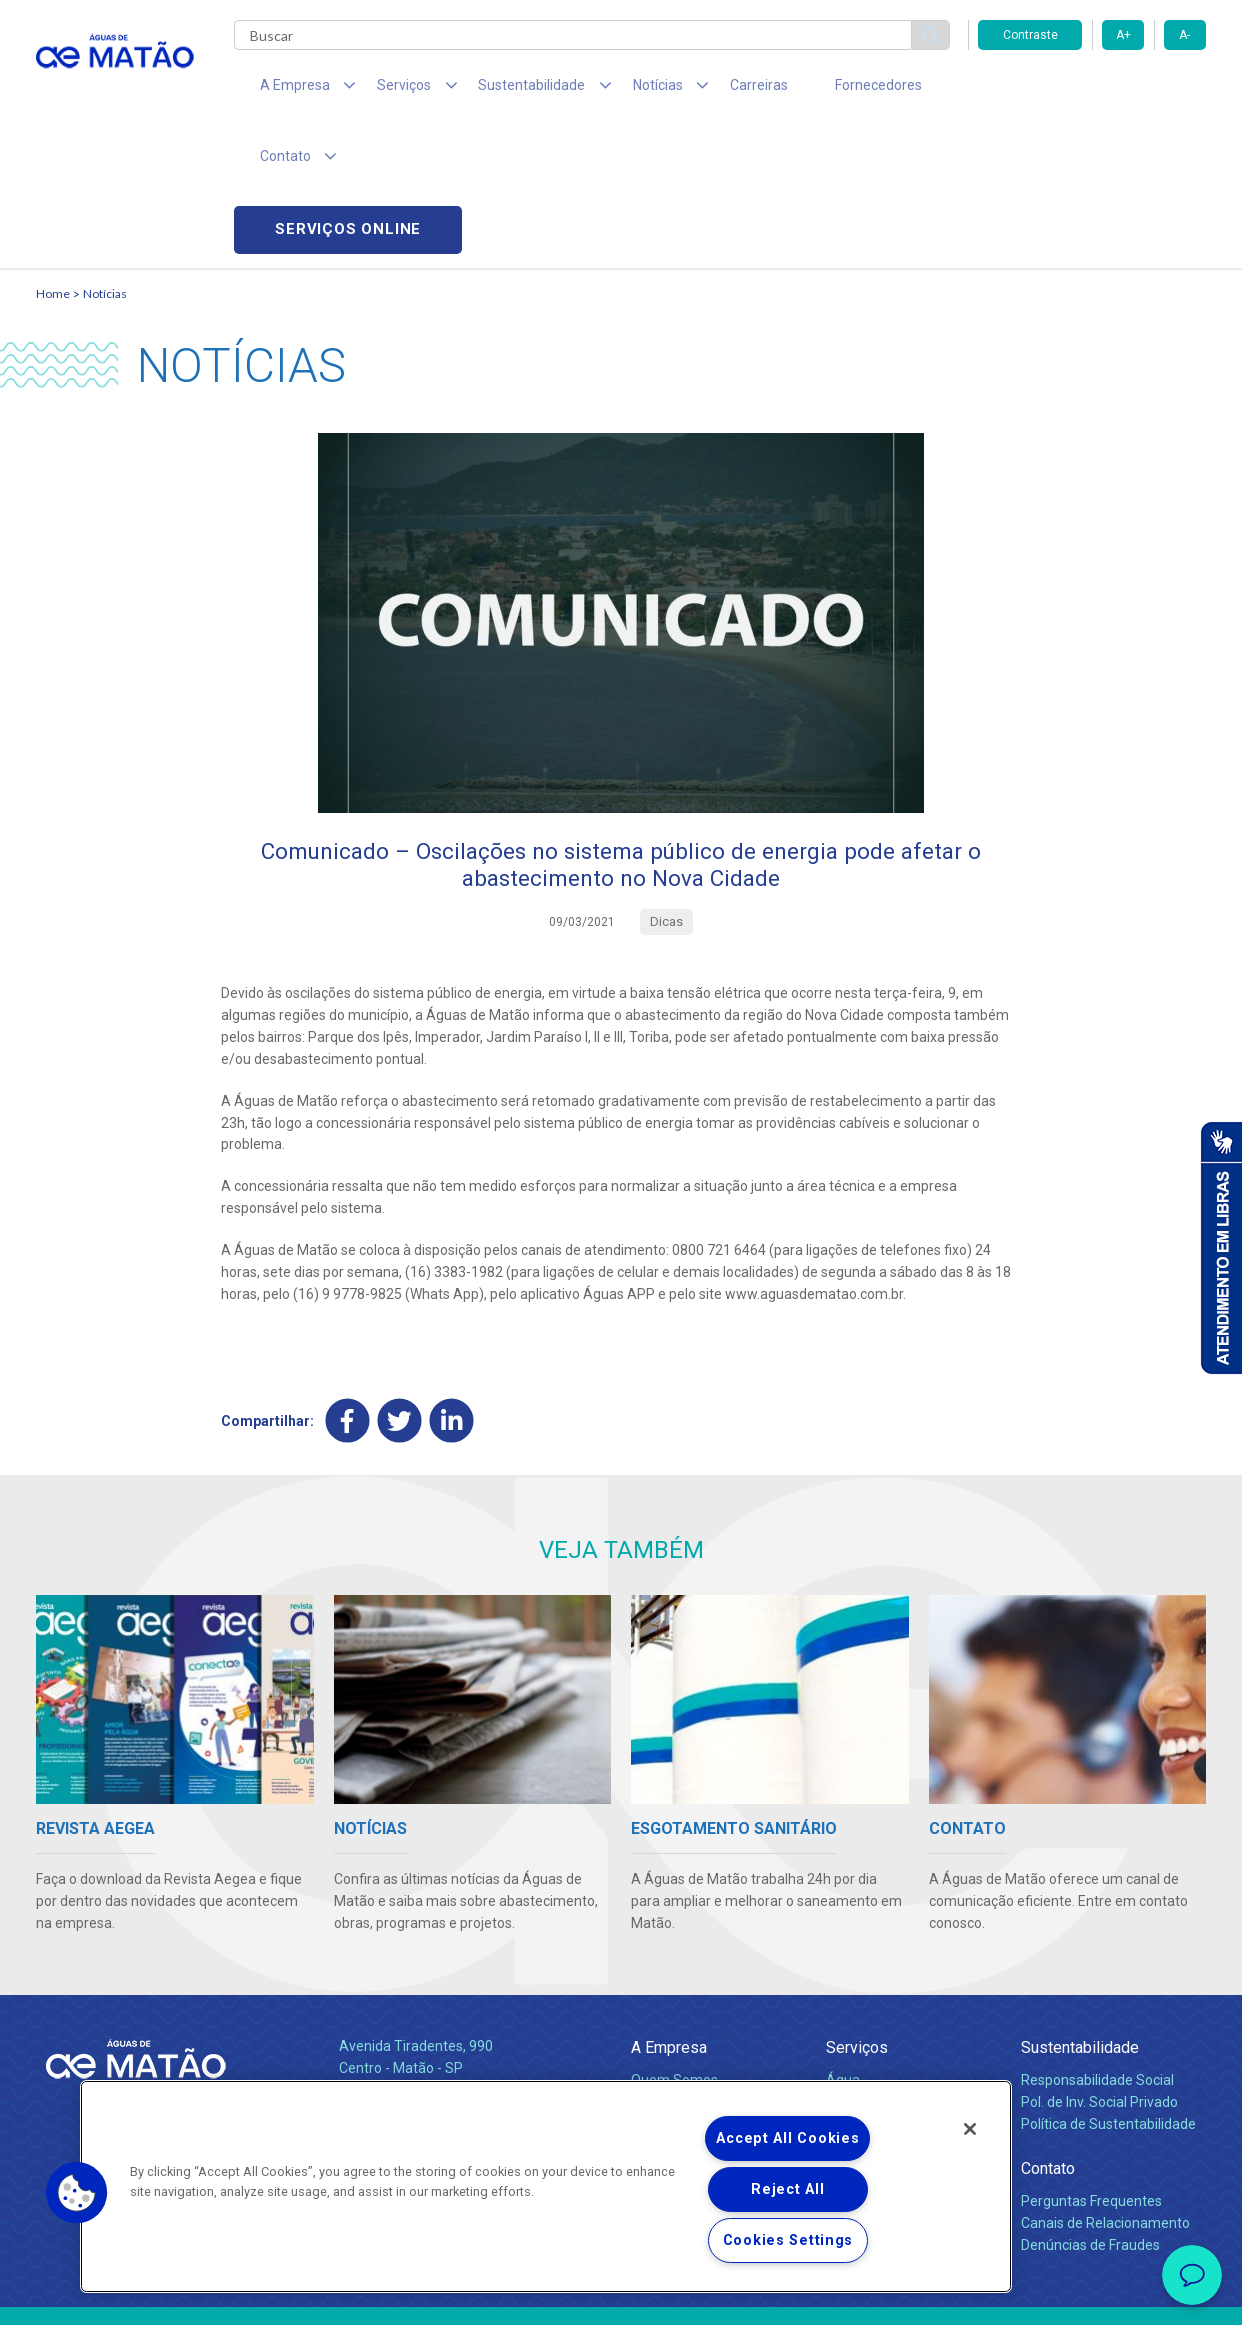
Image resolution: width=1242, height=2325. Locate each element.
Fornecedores (806, 90)
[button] (77, 2193)
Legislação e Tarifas (889, 1992)
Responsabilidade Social (1097, 1948)
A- (1184, 35)
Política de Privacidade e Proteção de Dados (621, 2295)
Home (53, 155)
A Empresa (669, 1915)
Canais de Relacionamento (1105, 2091)
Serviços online (1092, 90)
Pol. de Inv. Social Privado (1099, 1970)
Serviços (857, 1915)
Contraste (1030, 35)
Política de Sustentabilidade (1108, 1992)
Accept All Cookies (787, 2138)
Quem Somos (674, 1948)
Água (843, 1948)
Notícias (105, 155)
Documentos (866, 2036)
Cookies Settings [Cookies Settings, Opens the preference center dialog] (788, 2240)
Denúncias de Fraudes (1090, 2113)
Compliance (668, 1970)
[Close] (970, 2129)
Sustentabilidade (1080, 1915)
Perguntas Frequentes (1091, 2069)
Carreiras (700, 90)
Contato (1048, 2036)
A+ (1123, 35)
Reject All (787, 2189)
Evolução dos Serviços (896, 2014)
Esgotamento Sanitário (899, 1970)
